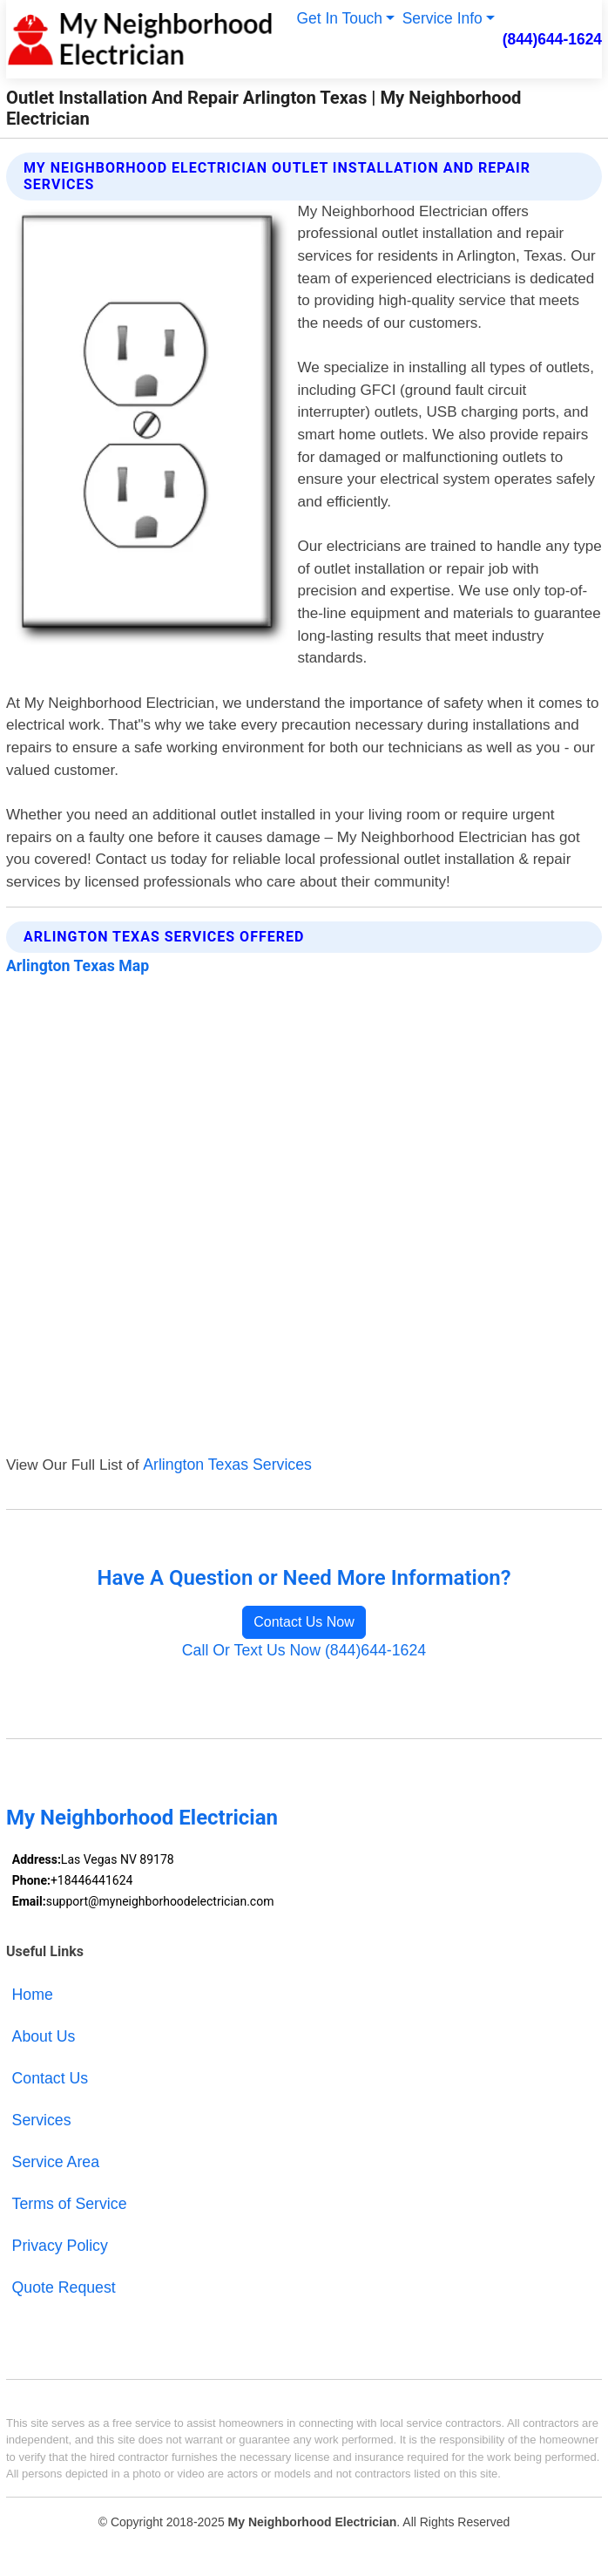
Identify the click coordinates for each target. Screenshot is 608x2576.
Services (41, 2120)
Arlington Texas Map (77, 966)
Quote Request (64, 2287)
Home (32, 1994)
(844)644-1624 (552, 39)
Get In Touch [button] (339, 18)
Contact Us (50, 2078)
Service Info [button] (442, 18)
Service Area (55, 2162)
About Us (44, 2036)
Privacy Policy (60, 2245)
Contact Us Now (304, 1621)
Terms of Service (69, 2203)
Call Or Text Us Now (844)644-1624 (304, 1650)
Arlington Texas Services (227, 1464)
